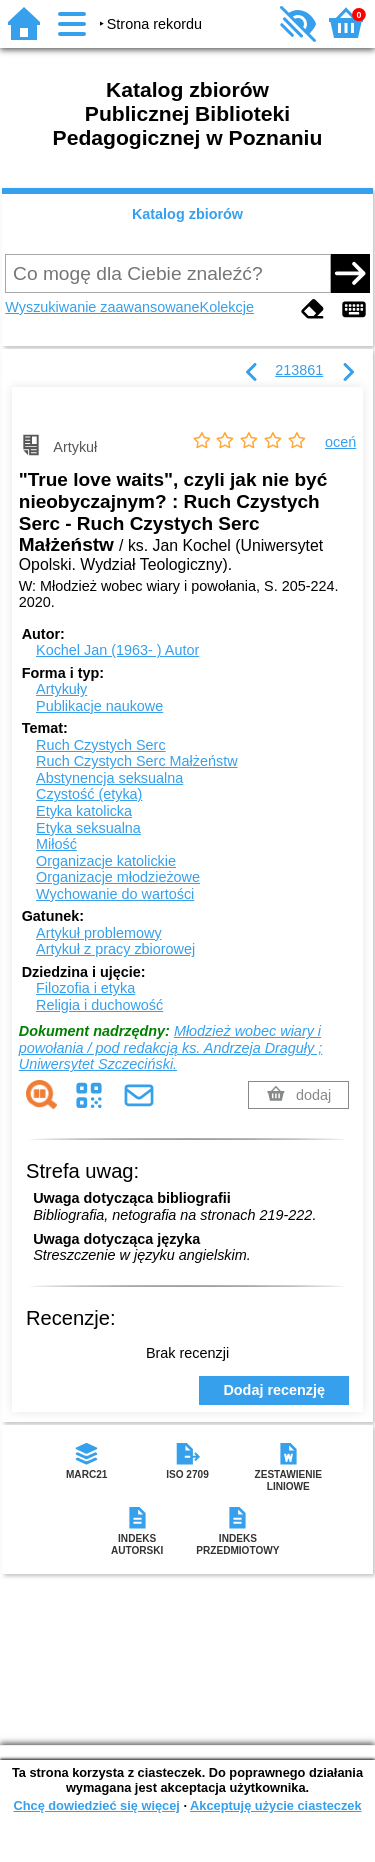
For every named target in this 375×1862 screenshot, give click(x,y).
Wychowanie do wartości (115, 894)
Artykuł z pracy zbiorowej (115, 949)
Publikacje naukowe (99, 706)
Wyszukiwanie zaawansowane (102, 307)
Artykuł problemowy (99, 933)
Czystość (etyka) (89, 794)
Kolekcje (227, 307)
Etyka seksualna (88, 828)
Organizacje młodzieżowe (118, 877)
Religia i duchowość (99, 1005)
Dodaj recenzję (274, 1390)
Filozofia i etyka (85, 988)
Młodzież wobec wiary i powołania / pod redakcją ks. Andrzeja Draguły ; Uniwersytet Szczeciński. (170, 1047)
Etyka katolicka (84, 811)
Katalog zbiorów (187, 214)
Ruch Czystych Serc (101, 745)
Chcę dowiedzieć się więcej (96, 1805)
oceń (340, 442)
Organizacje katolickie (106, 861)
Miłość (56, 844)
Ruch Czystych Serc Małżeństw (137, 761)
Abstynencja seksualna (109, 778)
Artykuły (61, 689)
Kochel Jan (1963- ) (117, 650)
